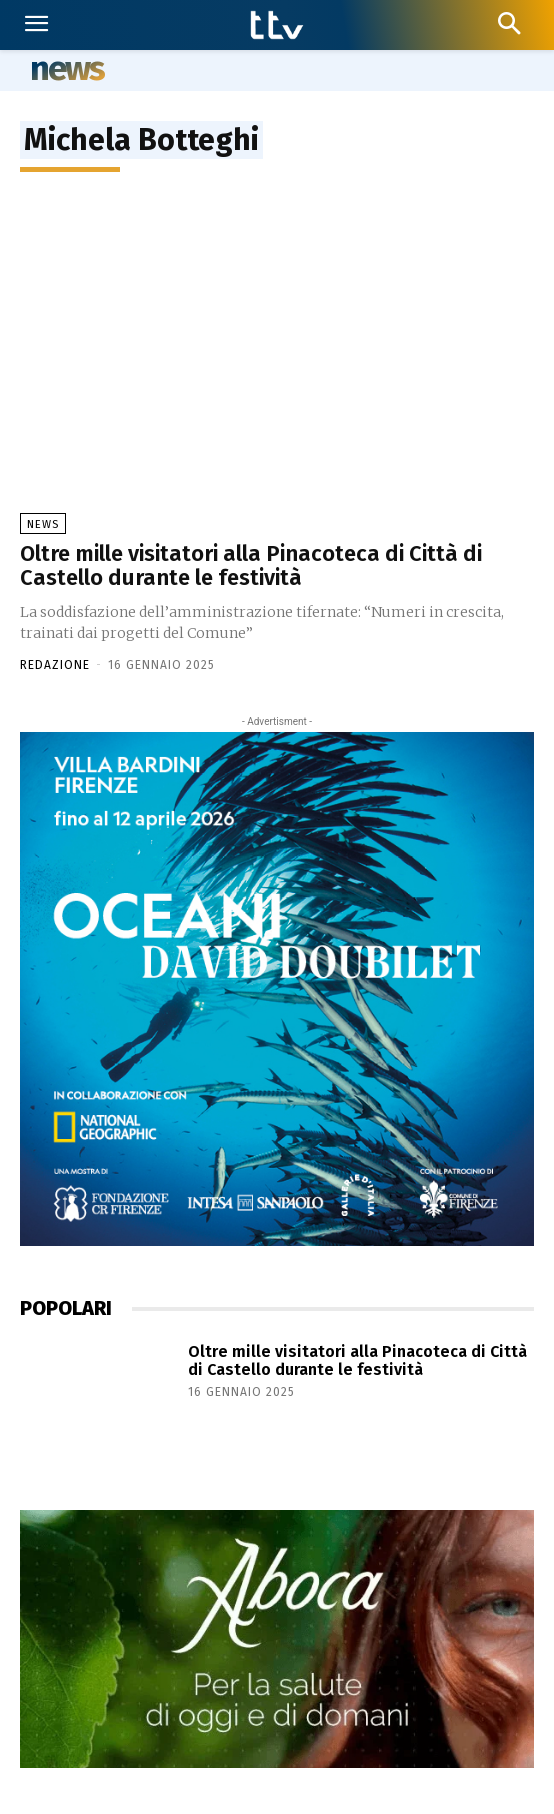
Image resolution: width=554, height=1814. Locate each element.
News (43, 524)
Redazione (55, 665)
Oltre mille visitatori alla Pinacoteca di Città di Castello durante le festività (251, 565)
